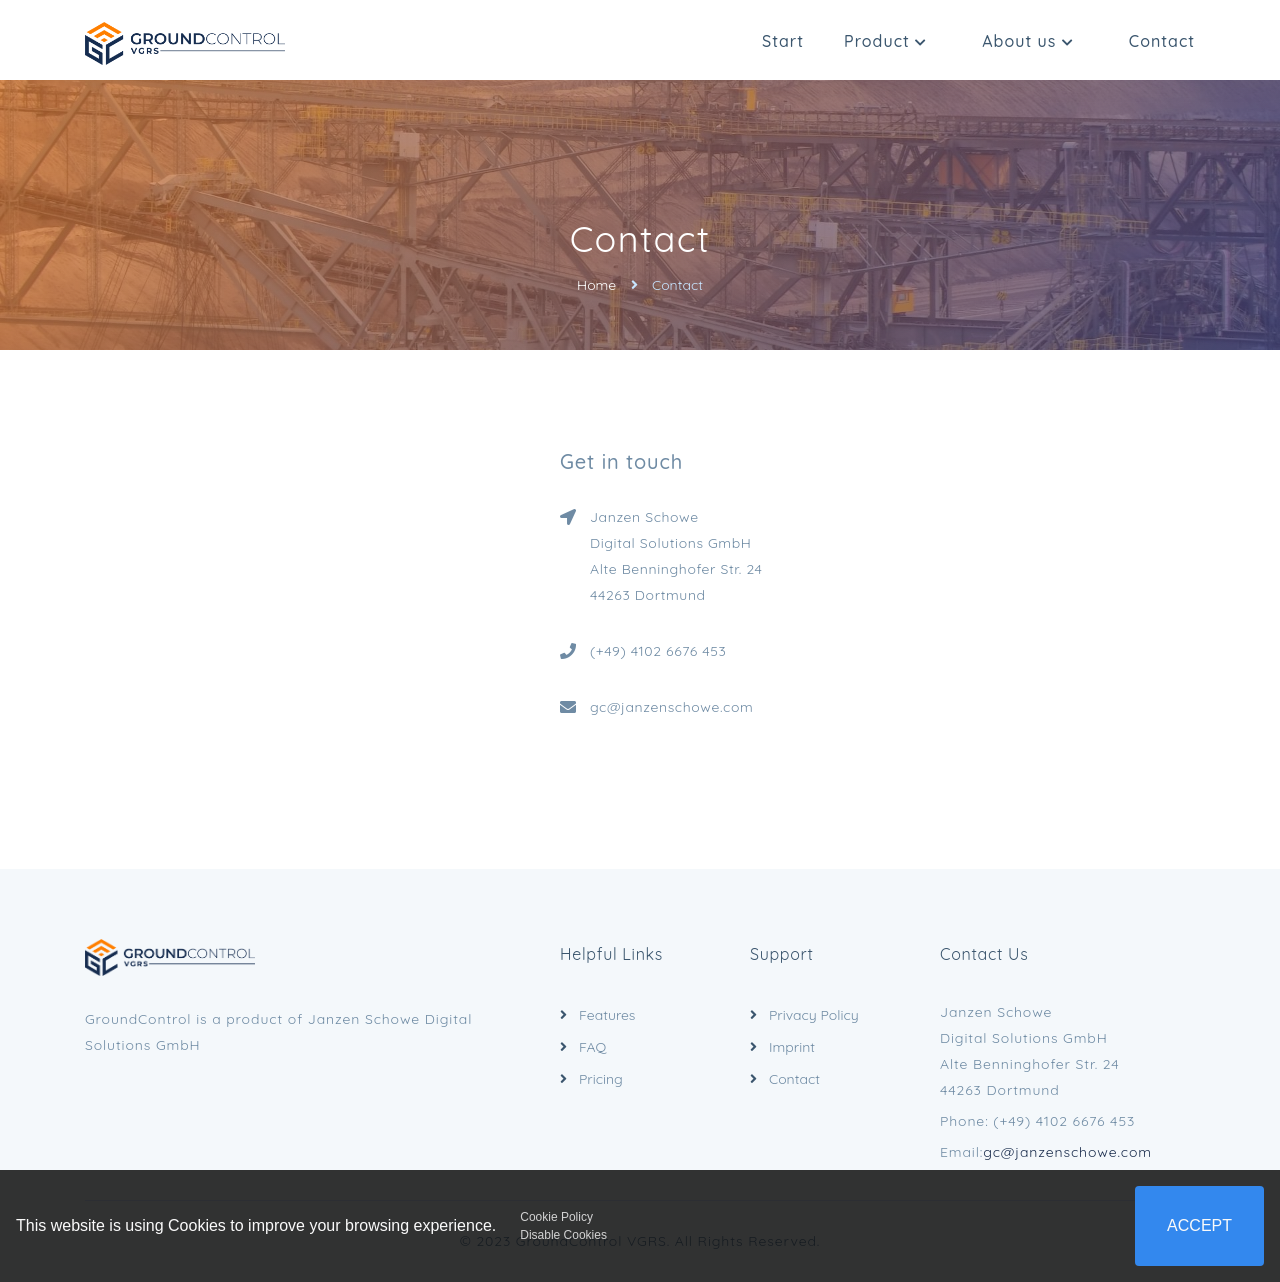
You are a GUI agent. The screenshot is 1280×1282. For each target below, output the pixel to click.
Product (885, 41)
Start (783, 41)
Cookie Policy (556, 1217)
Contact (1162, 41)
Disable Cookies (563, 1235)
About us (1028, 41)
